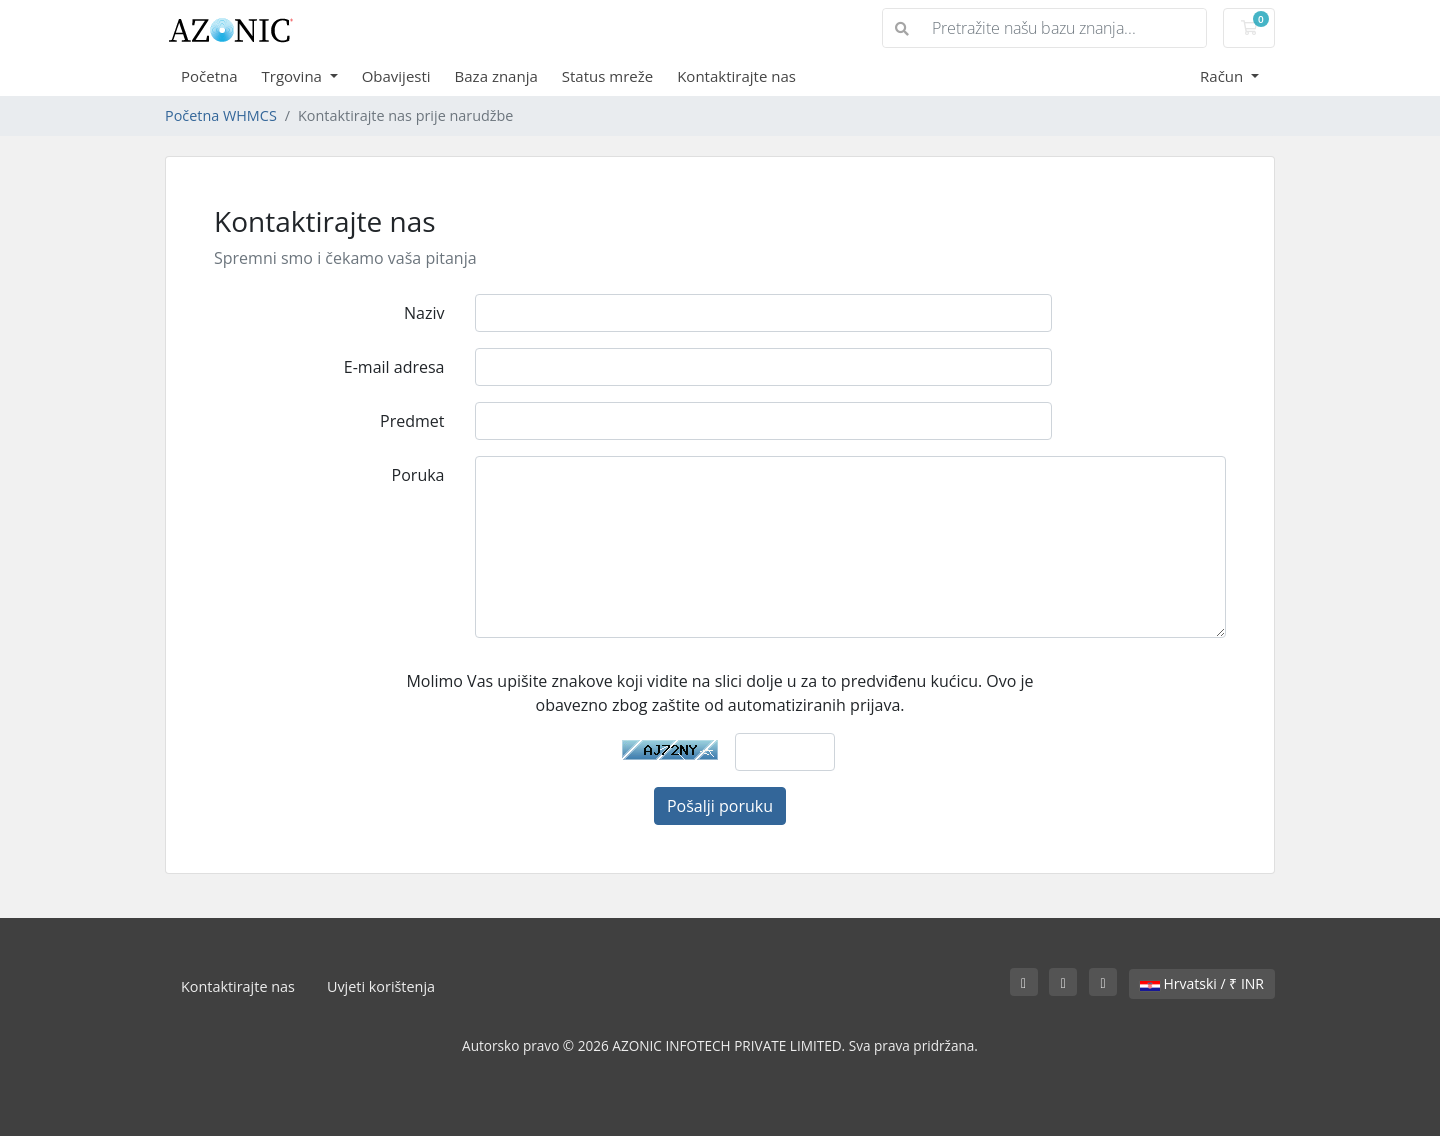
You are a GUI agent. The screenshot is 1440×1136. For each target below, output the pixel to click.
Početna (209, 76)
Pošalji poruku (720, 806)
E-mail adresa (394, 367)
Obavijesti (396, 76)
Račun (1223, 76)
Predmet (412, 421)
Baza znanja (496, 76)
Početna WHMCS (221, 115)
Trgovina (294, 76)
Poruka (418, 475)
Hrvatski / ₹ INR (1202, 983)
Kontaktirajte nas (736, 76)
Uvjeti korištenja (381, 986)
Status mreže (607, 76)
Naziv (424, 313)
